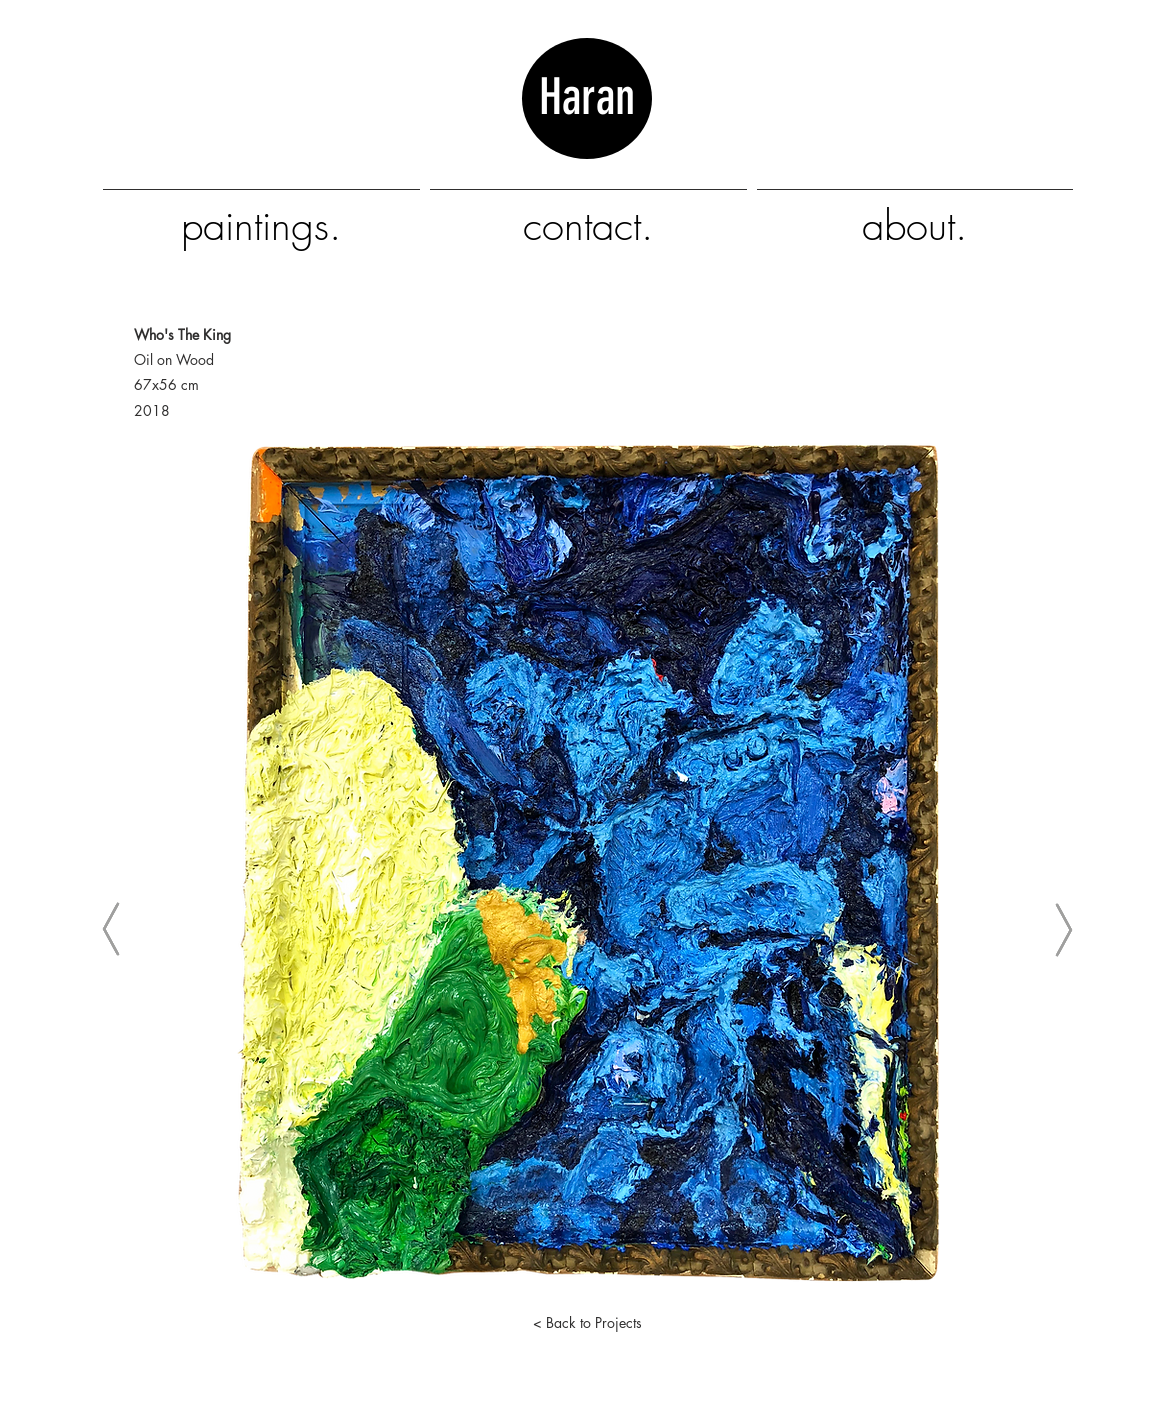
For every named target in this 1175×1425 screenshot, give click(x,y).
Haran (587, 127)
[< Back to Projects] (588, 1323)
